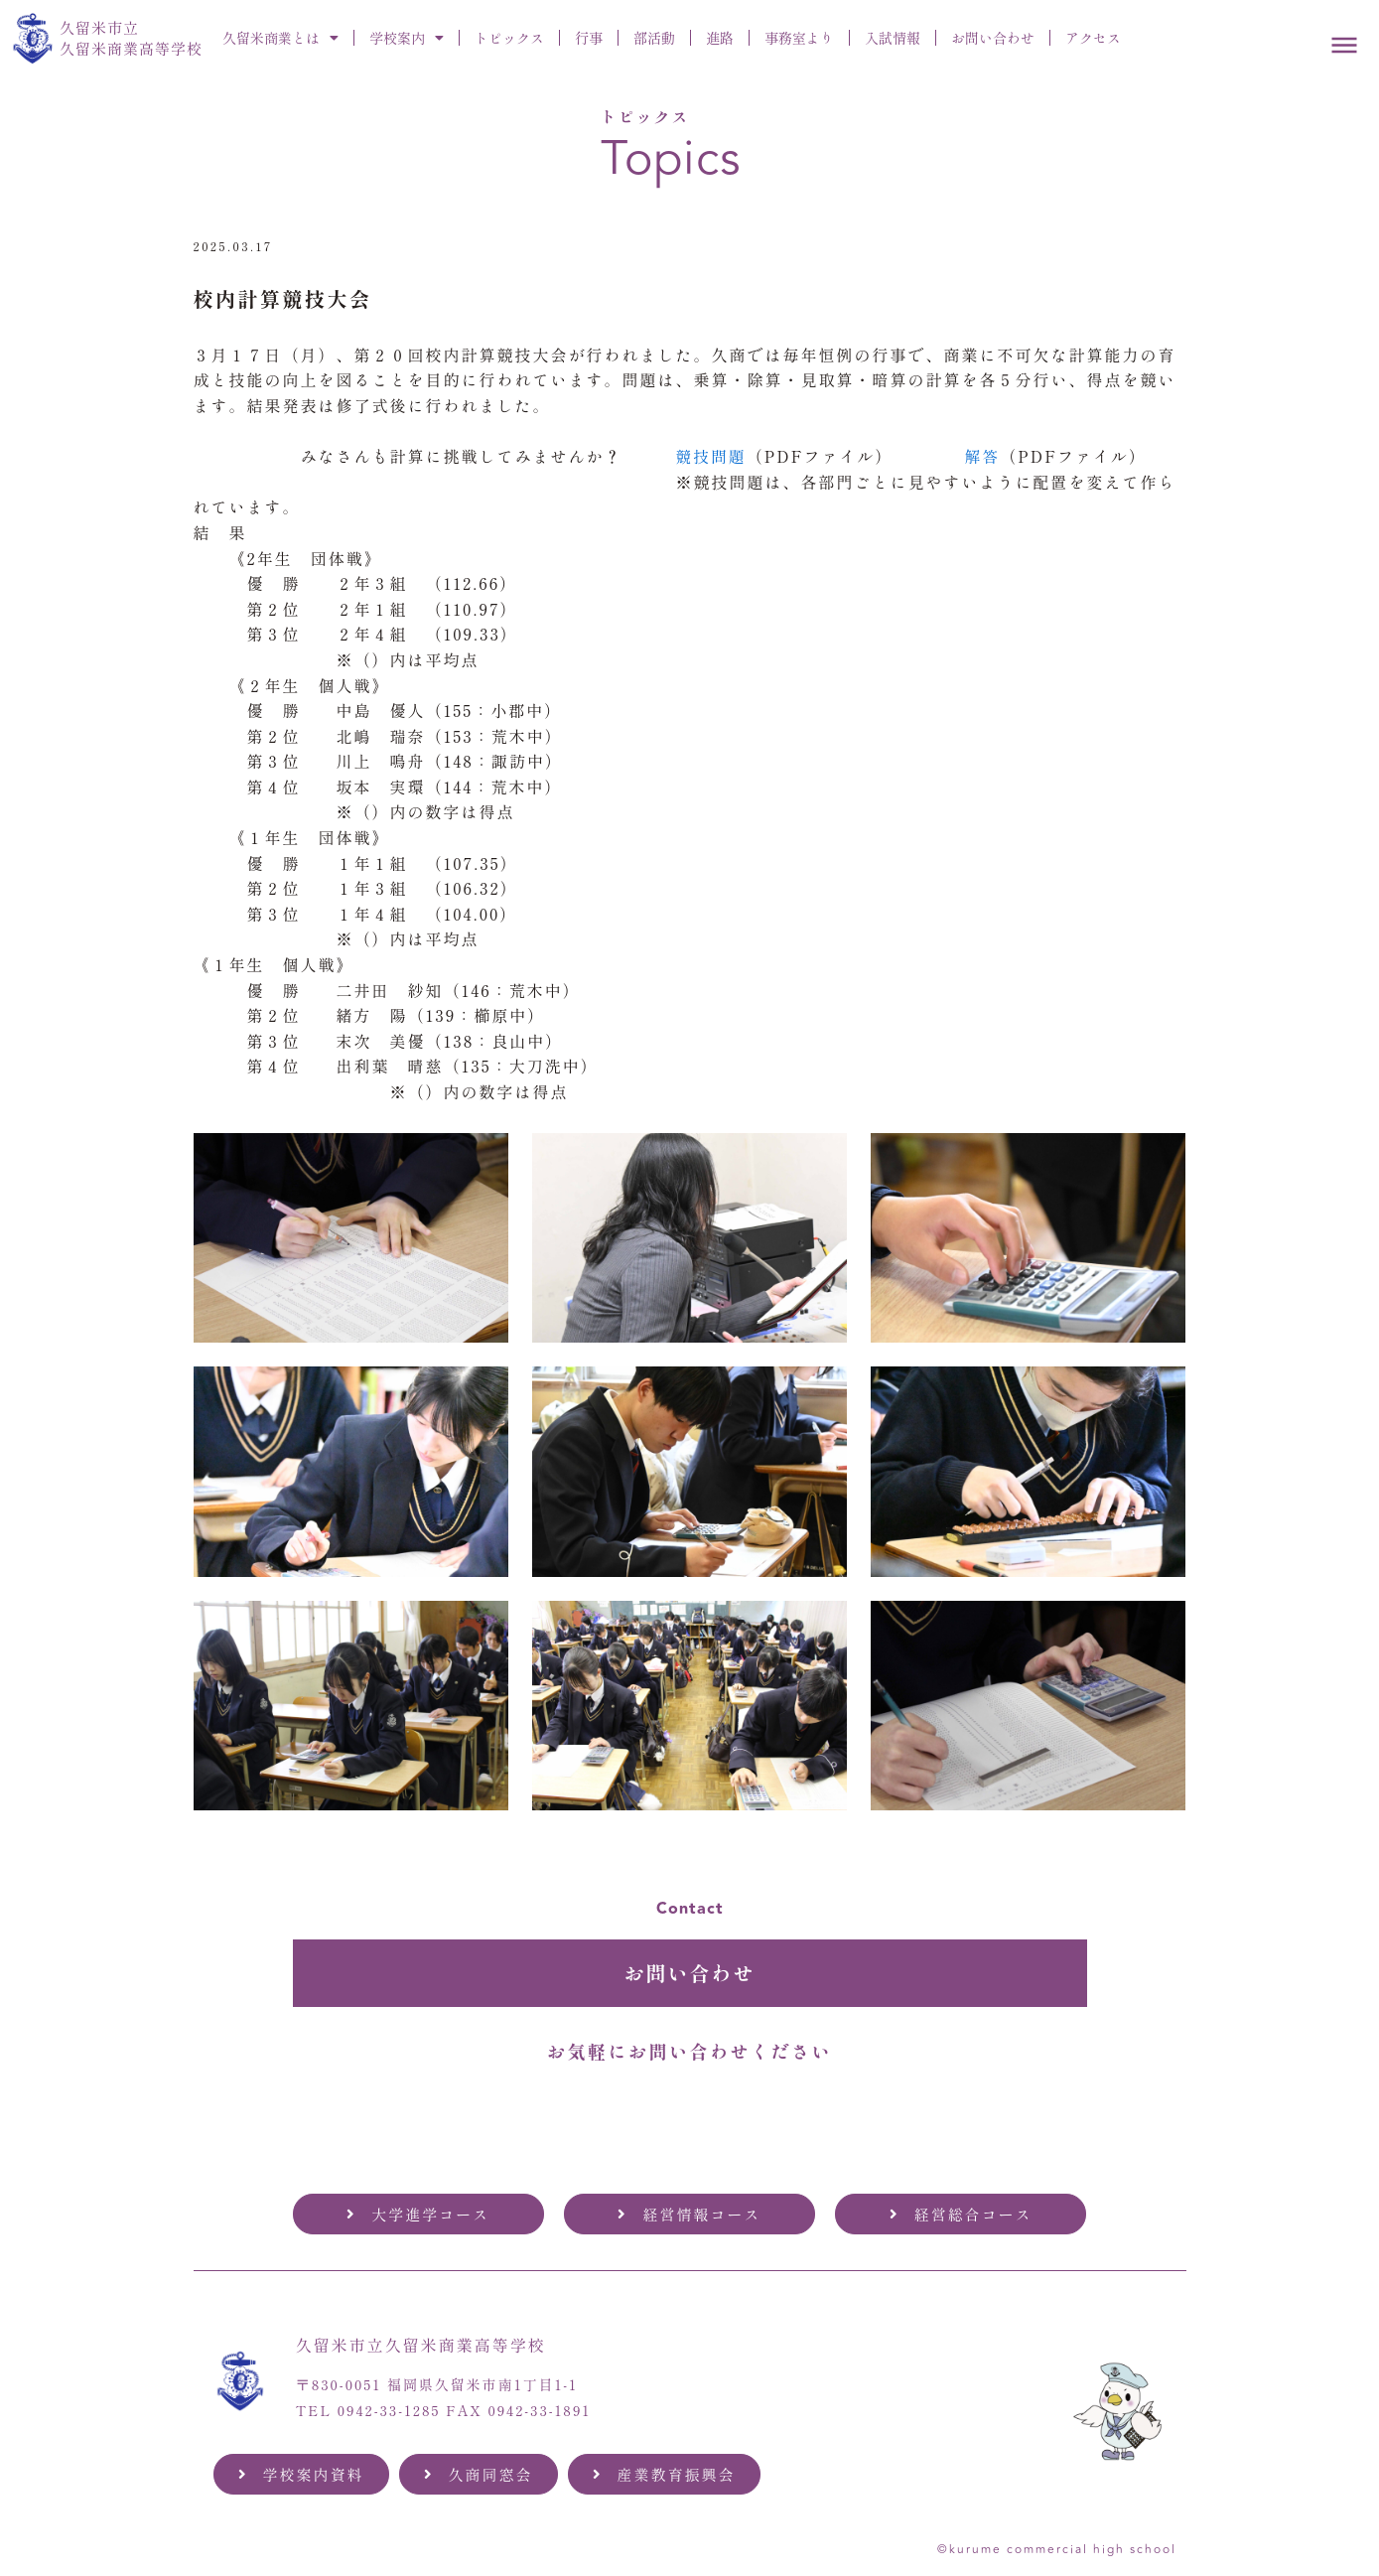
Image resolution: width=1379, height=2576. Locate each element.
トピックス (509, 38)
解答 (984, 456)
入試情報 (892, 38)
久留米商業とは (280, 38)
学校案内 (406, 38)
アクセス (1093, 38)
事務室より (799, 38)
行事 (589, 38)
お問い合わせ (992, 38)
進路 (720, 38)
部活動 (654, 38)
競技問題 (712, 456)
